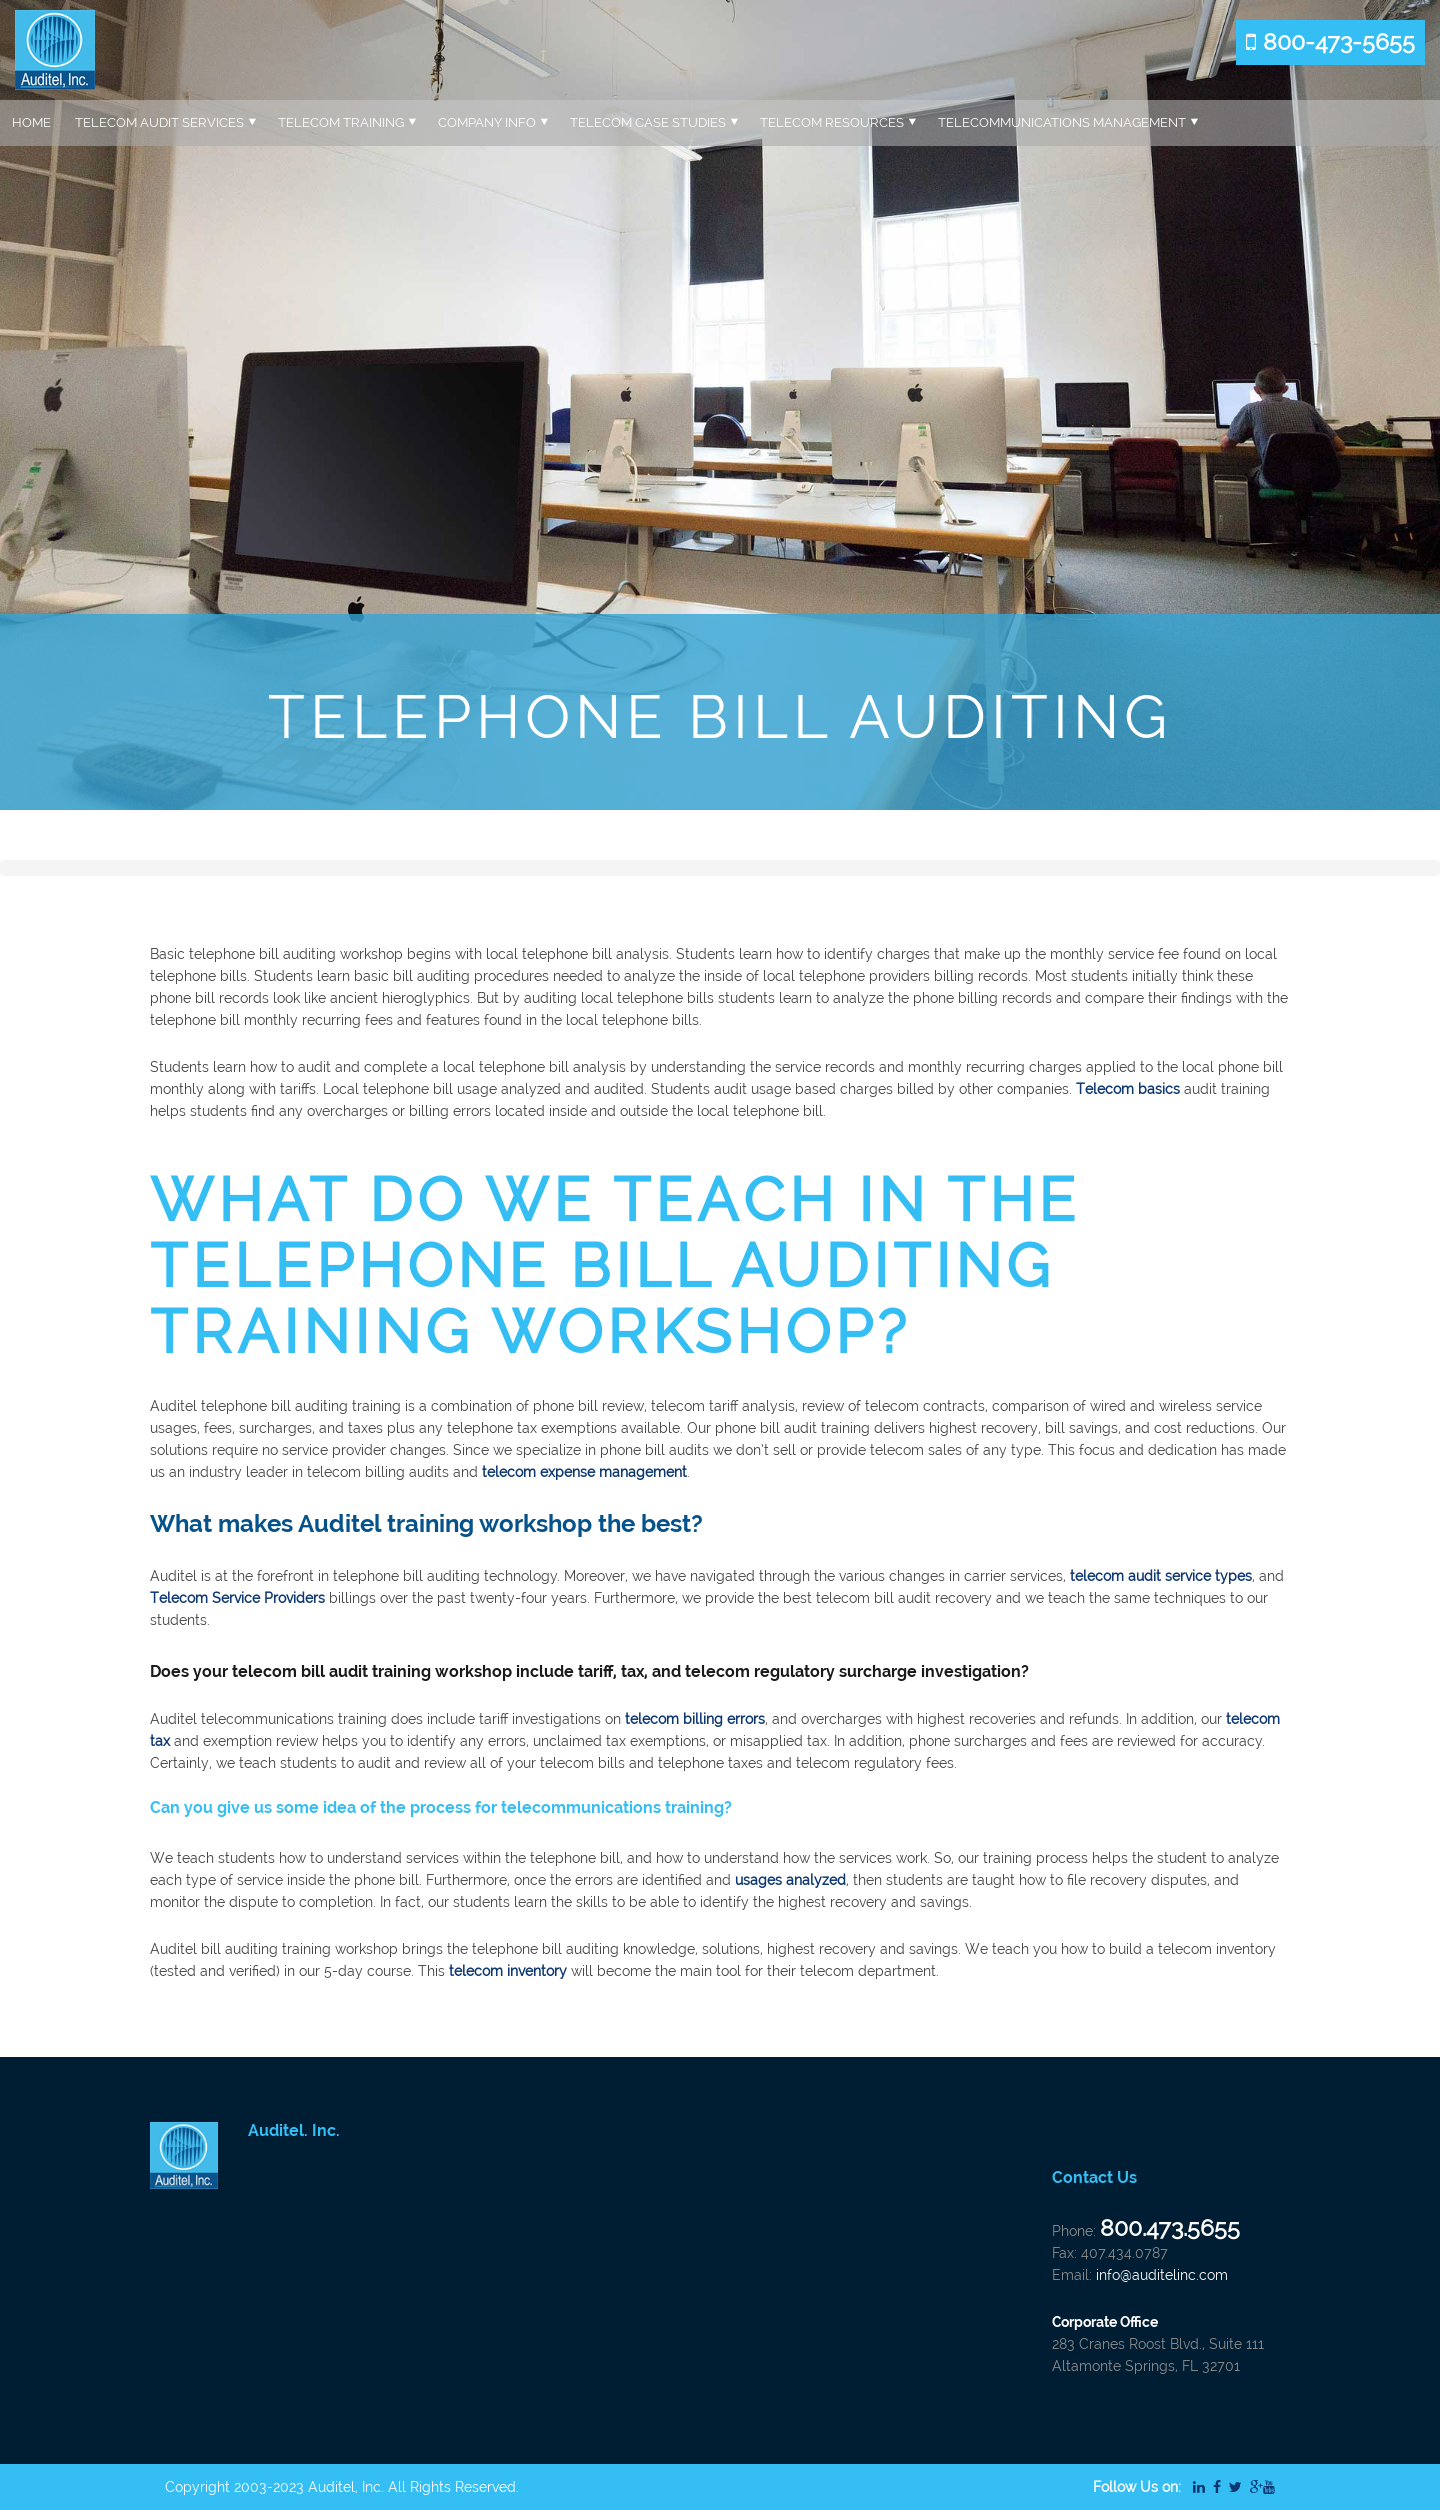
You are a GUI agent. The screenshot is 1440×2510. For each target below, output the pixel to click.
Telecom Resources (832, 122)
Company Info (487, 122)
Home (31, 122)
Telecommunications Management (1062, 122)
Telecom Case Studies (648, 122)
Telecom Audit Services (159, 122)
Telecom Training (341, 122)
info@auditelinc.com (1162, 2275)
